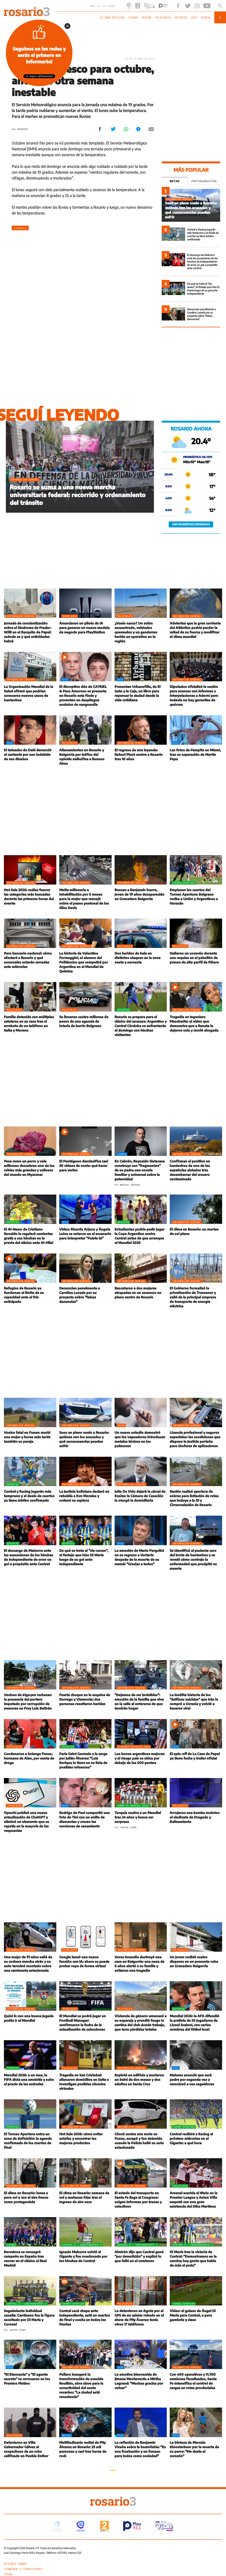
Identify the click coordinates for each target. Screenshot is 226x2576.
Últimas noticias (112, 17)
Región (146, 17)
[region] (113, 40)
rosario (20, 228)
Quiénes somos (15, 2564)
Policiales (163, 17)
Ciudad (133, 17)
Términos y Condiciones (23, 2569)
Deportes (181, 17)
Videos (205, 17)
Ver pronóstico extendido (191, 524)
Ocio (194, 17)
